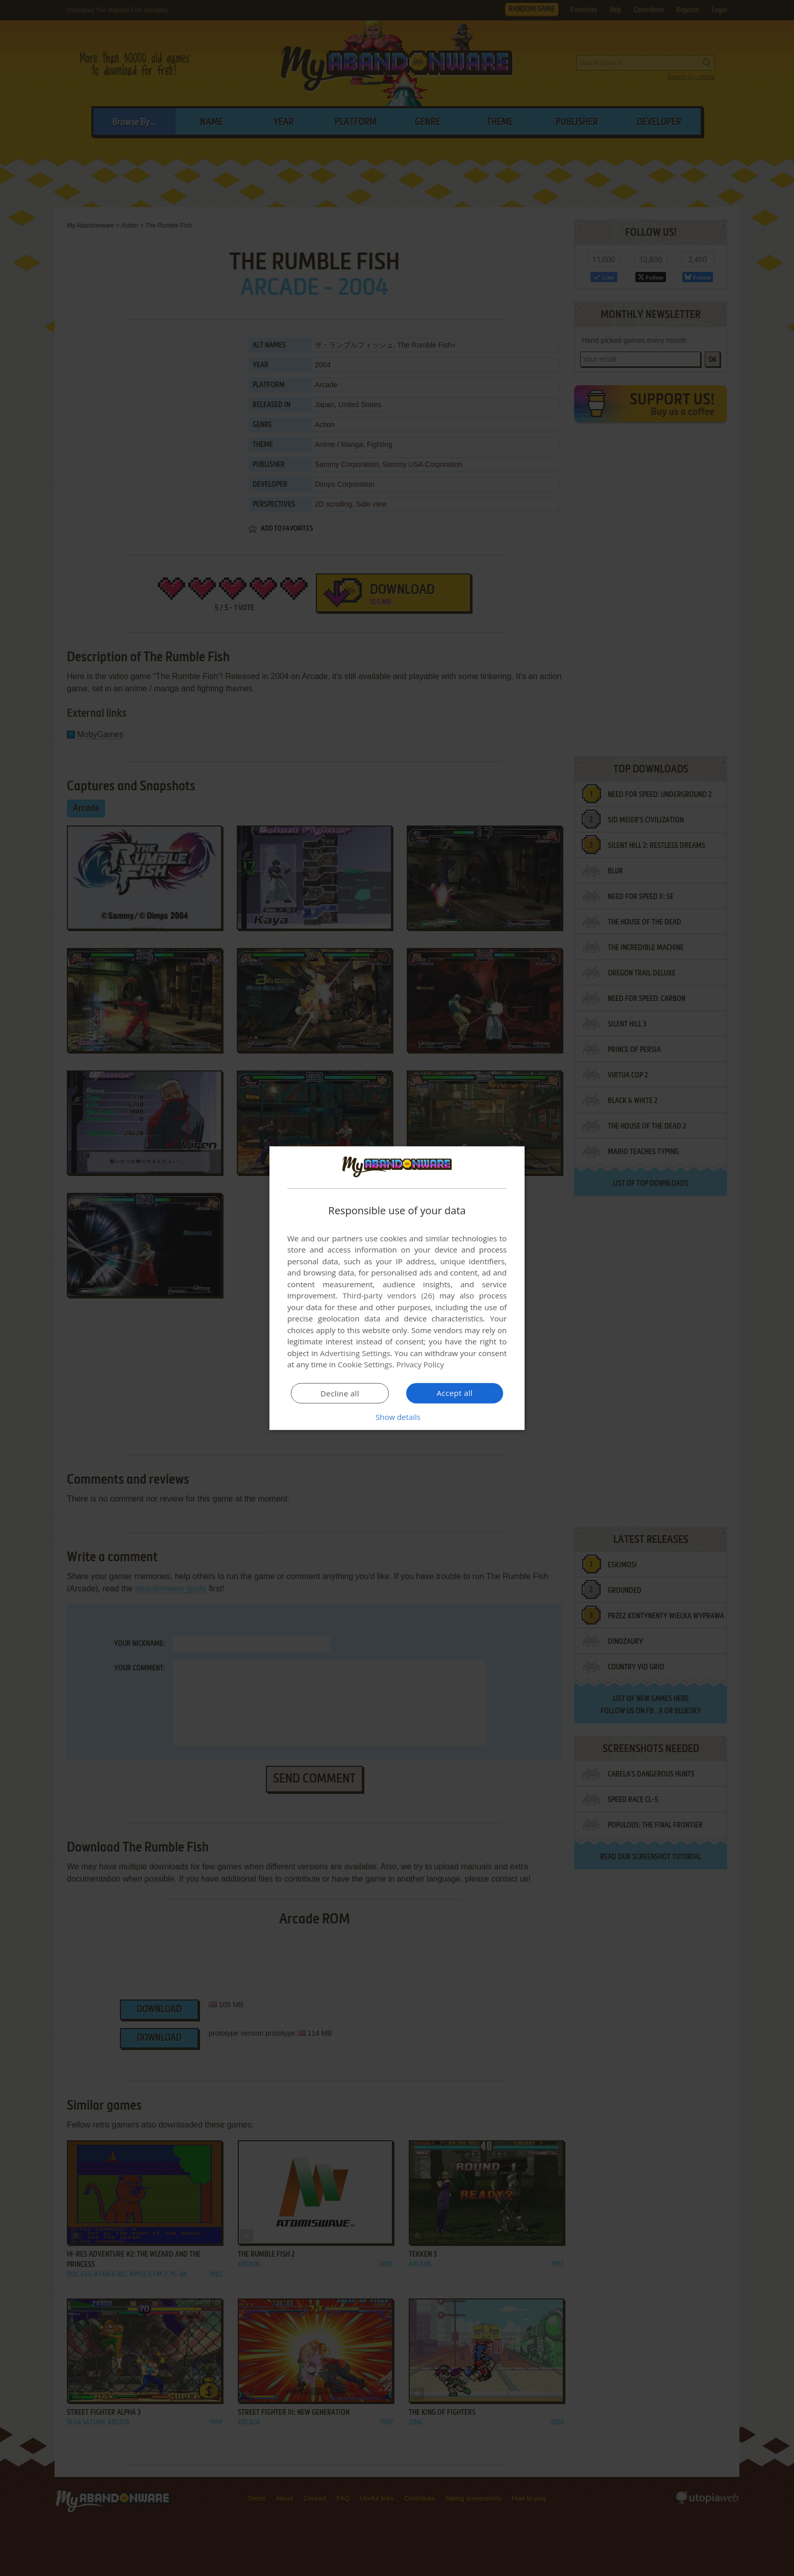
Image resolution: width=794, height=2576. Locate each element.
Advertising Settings (355, 1353)
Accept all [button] (455, 1393)
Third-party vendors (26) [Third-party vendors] (388, 1295)
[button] (397, 1416)
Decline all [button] (339, 1393)
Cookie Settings (365, 1364)
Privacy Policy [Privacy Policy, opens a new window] (420, 1364)
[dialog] (397, 1288)
